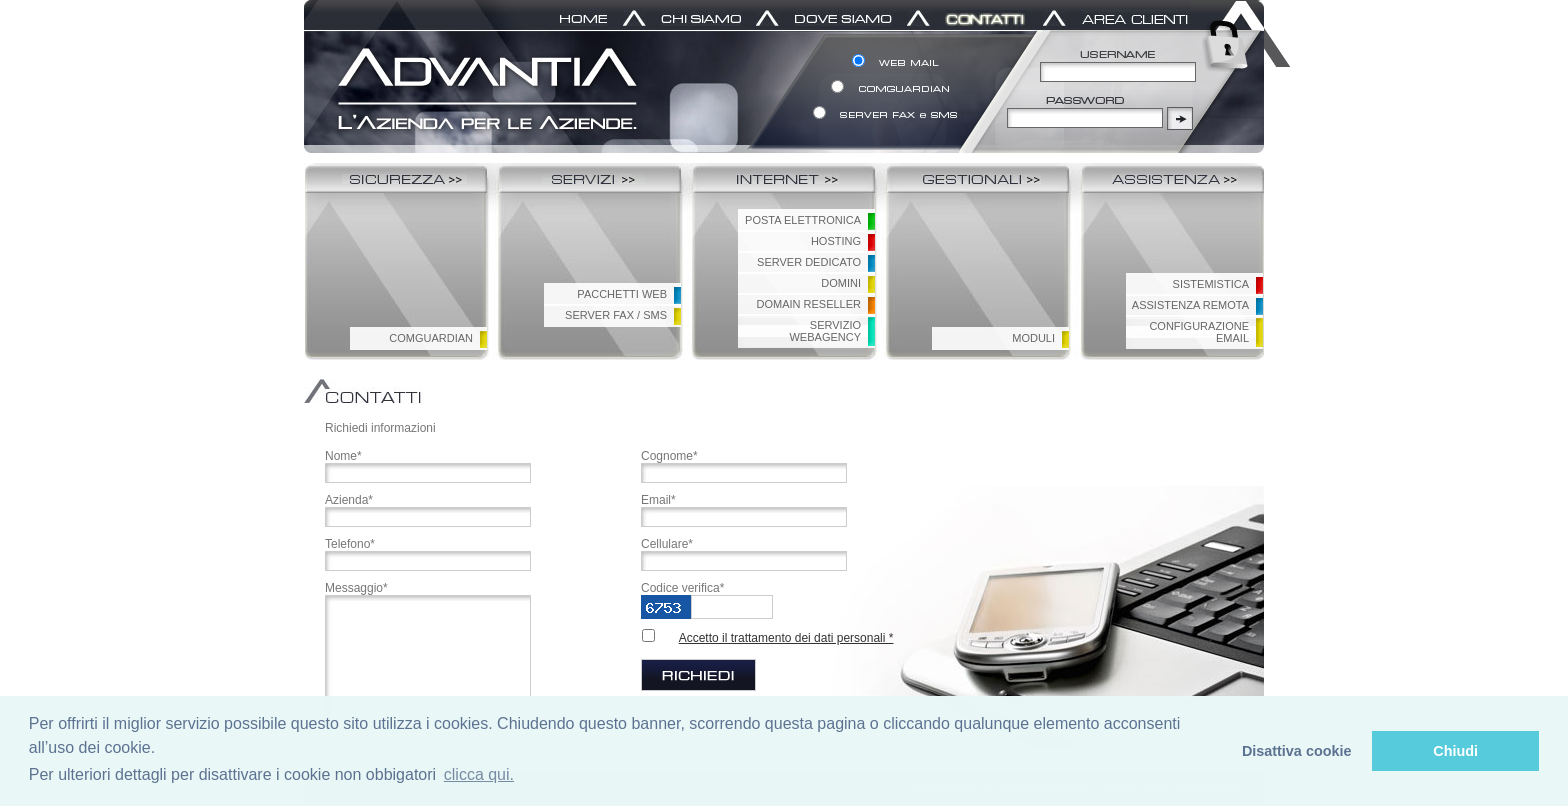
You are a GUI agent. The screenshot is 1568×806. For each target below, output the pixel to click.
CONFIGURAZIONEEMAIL (1199, 332)
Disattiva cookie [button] (1297, 751)
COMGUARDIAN (431, 338)
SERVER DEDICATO (809, 262)
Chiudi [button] (1455, 751)
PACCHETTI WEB (622, 294)
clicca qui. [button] (479, 774)
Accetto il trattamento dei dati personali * (786, 638)
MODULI (1033, 338)
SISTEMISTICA (1211, 284)
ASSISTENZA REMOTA (1190, 305)
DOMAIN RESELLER (808, 304)
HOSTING (836, 241)
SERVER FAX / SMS (616, 315)
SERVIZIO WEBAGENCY (825, 331)
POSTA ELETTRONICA (803, 220)
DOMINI (841, 283)
